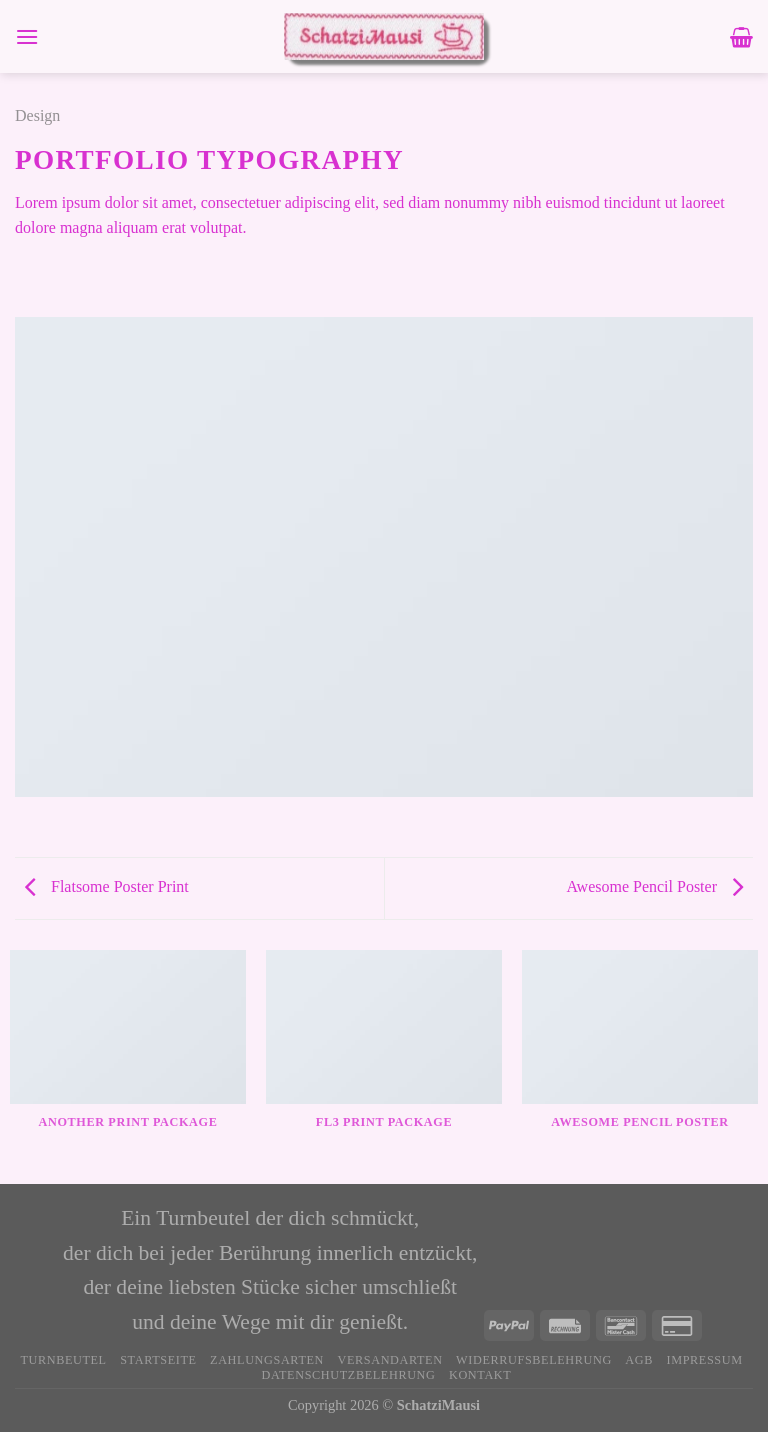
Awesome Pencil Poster (654, 886)
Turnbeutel (63, 1360)
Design (37, 115)
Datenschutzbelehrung (349, 1375)
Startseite (158, 1360)
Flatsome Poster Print (107, 886)
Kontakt (480, 1375)
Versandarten (389, 1360)
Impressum (704, 1360)
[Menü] (27, 36)
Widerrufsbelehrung (534, 1360)
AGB (639, 1360)
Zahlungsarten (267, 1360)
